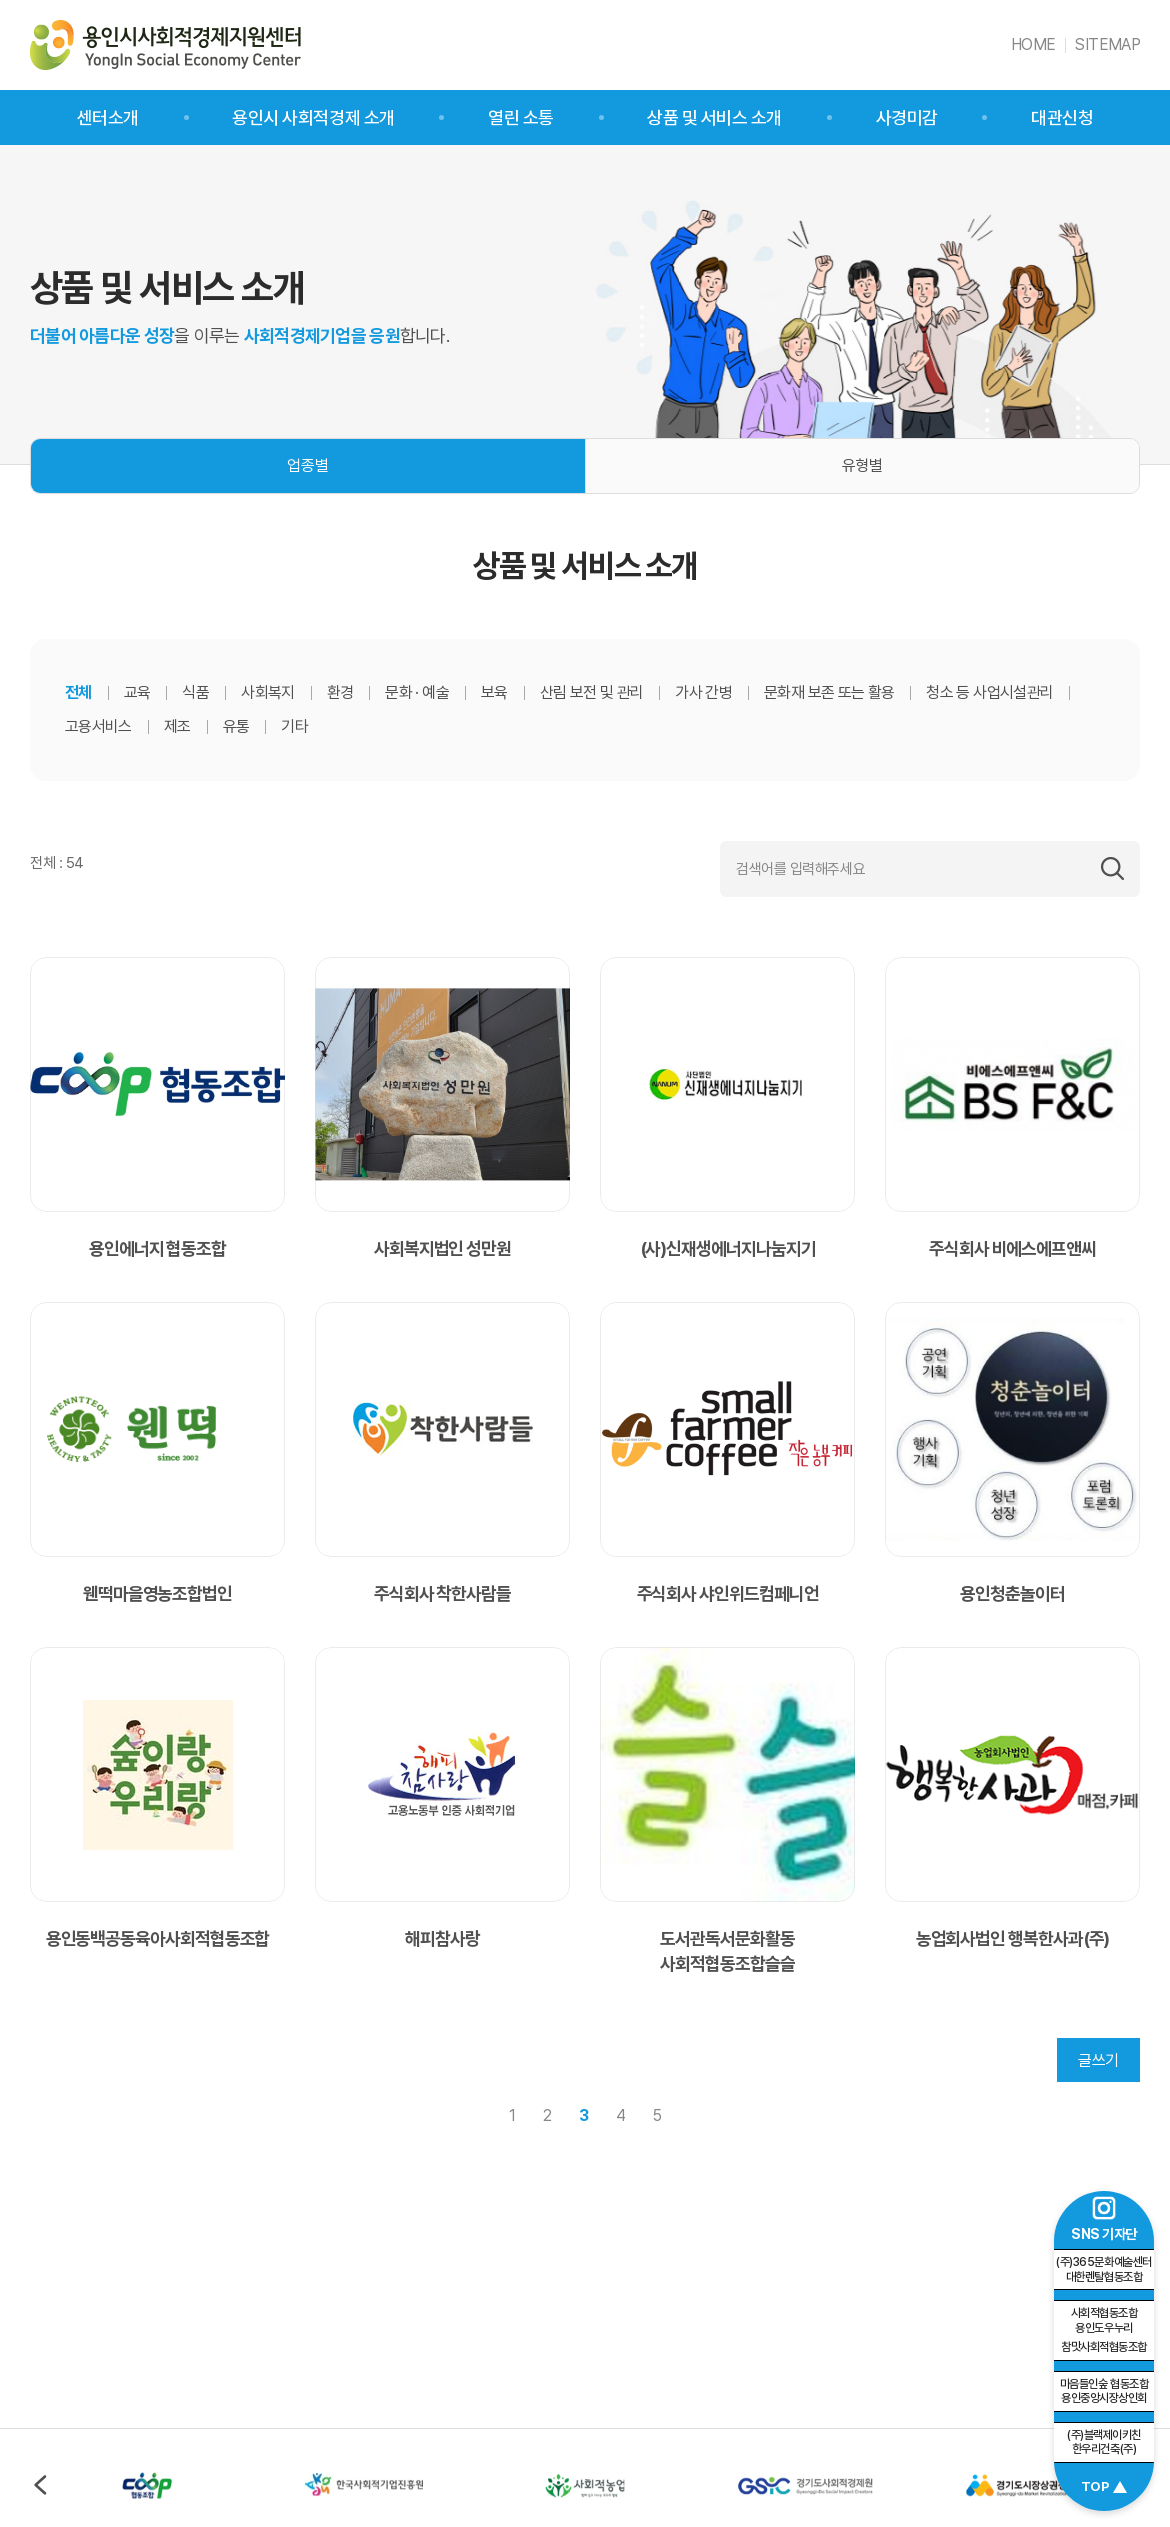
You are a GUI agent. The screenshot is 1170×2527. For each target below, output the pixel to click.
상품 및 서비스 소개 (714, 117)
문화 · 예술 (417, 692)
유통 (236, 726)
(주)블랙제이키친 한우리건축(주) (1104, 2442)
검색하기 (1112, 869)
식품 (195, 692)
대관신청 (1062, 117)
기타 (294, 726)
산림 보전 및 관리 (592, 692)
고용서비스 (98, 726)
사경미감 (907, 117)
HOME (1033, 44)
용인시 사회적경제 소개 (313, 117)
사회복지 (267, 692)
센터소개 (108, 117)
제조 (177, 726)
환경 (340, 692)
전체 (78, 692)
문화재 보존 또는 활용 (829, 692)
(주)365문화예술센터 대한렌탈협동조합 (1103, 2269)
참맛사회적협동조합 (1104, 2330)
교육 (137, 692)
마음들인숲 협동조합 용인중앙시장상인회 (1104, 2391)
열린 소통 (521, 117)
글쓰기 (1098, 2060)
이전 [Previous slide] (40, 2485)
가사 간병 (703, 692)
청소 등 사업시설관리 (989, 692)
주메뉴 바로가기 (0, 0)
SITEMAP (1107, 44)
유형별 (862, 465)
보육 (494, 692)
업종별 (307, 465)
